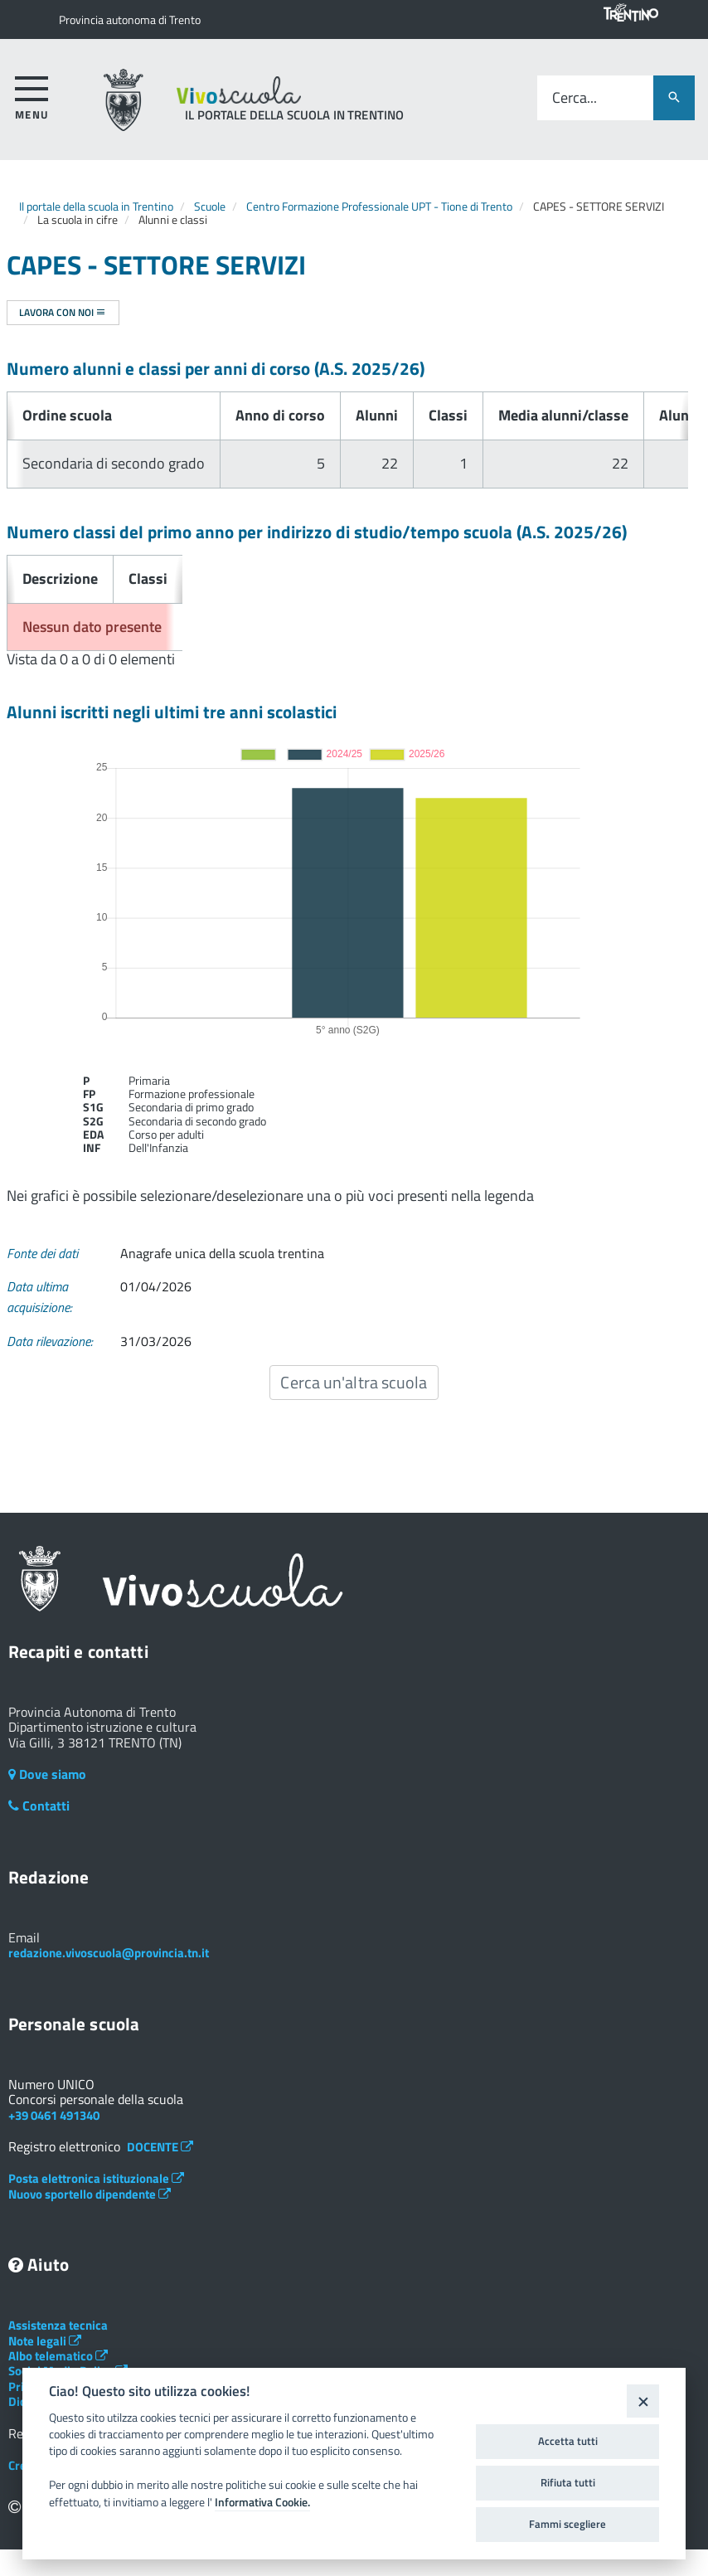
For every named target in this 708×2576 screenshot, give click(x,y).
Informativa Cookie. (262, 2502)
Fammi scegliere (567, 2523)
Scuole (209, 206)
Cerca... (574, 98)
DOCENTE (160, 2146)
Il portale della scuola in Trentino (96, 206)
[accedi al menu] (32, 95)
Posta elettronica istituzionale (96, 2178)
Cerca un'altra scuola (353, 1382)
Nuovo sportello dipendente (89, 2194)
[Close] (643, 2400)
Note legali (44, 2340)
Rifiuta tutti (568, 2482)
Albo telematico (58, 2355)
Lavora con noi (62, 312)
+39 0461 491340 (53, 2115)
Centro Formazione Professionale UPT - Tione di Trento (379, 206)
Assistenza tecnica (58, 2325)
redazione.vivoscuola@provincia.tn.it (108, 1952)
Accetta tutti (568, 2441)
